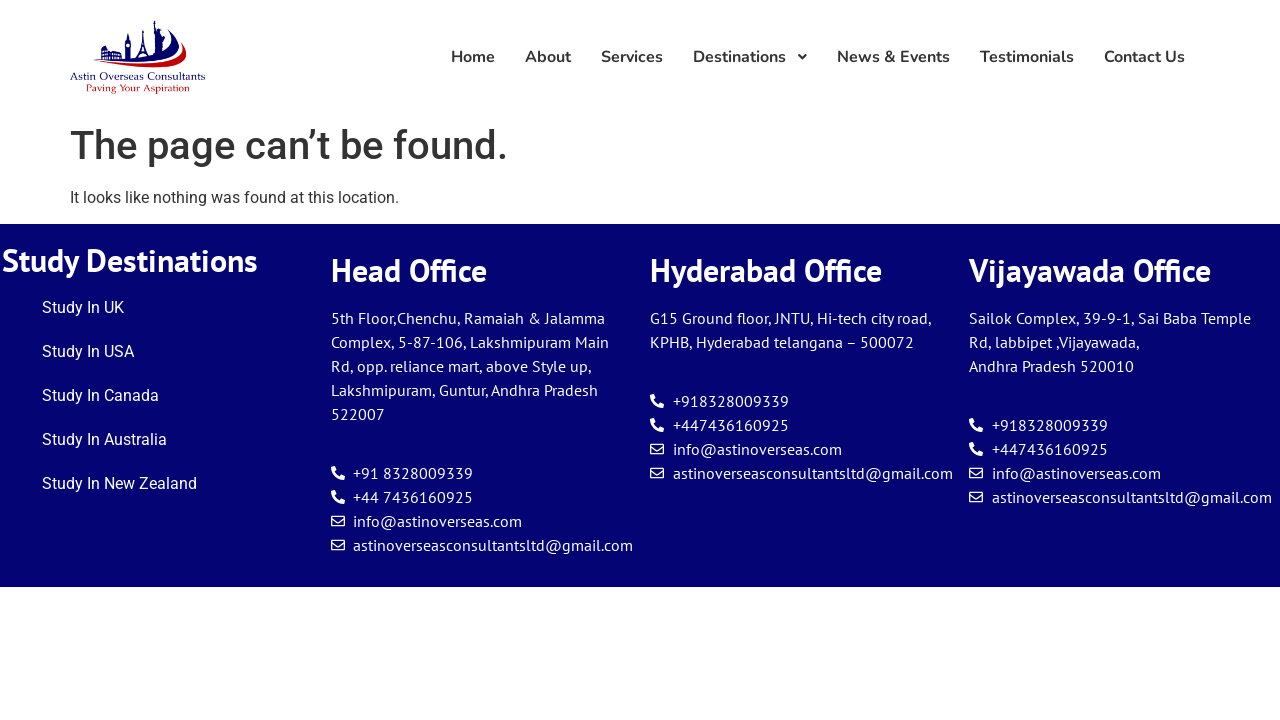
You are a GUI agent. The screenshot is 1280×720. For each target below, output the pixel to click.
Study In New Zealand (119, 483)
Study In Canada (100, 395)
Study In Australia (104, 439)
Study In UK (83, 307)
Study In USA (88, 351)
